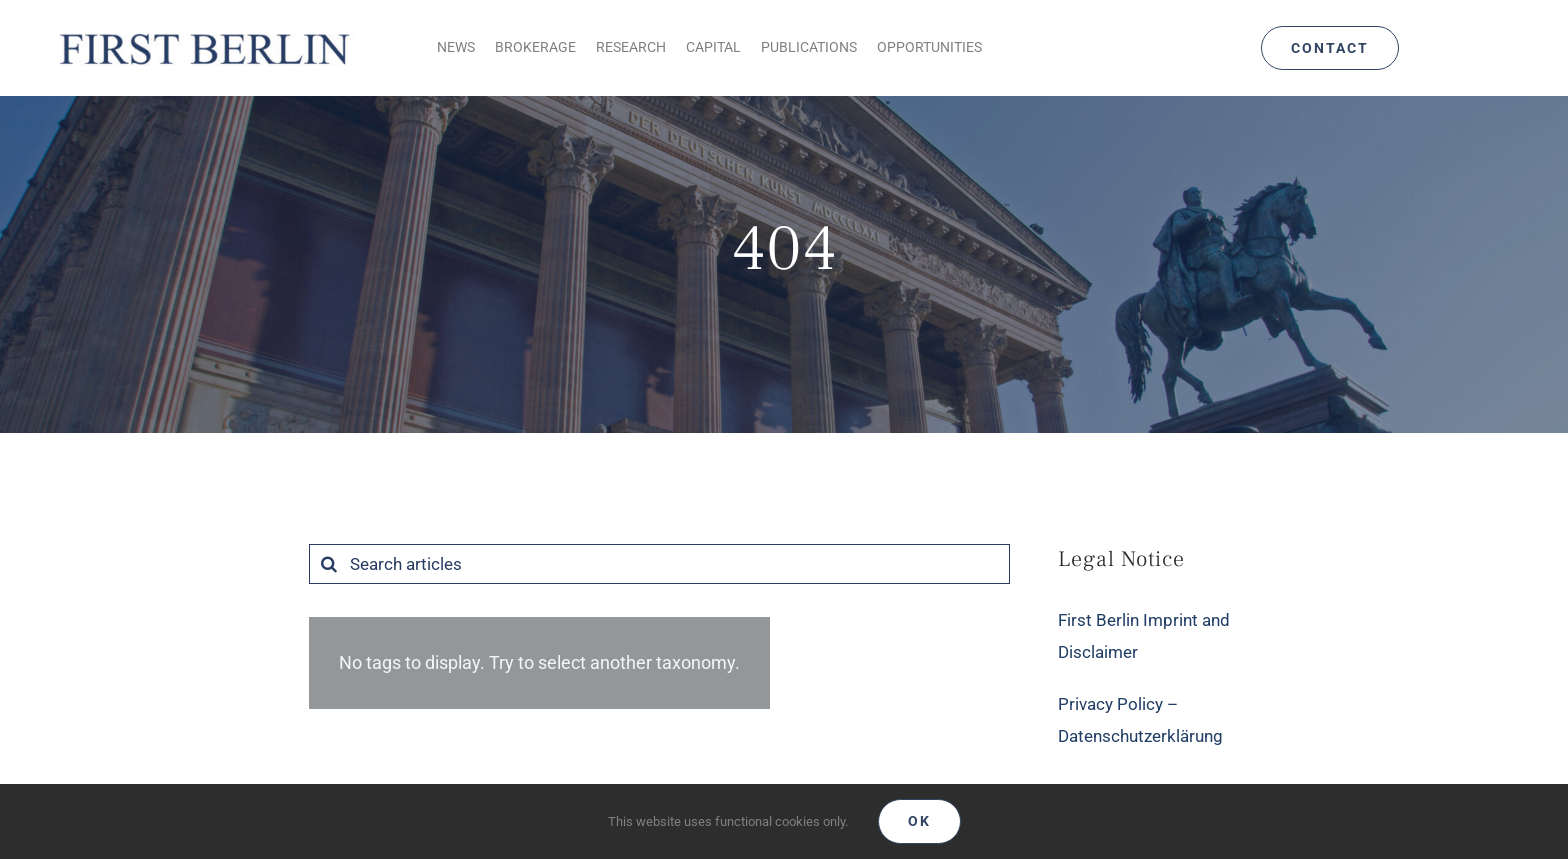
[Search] (329, 564)
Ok (919, 821)
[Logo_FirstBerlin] (203, 31)
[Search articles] (659, 564)
